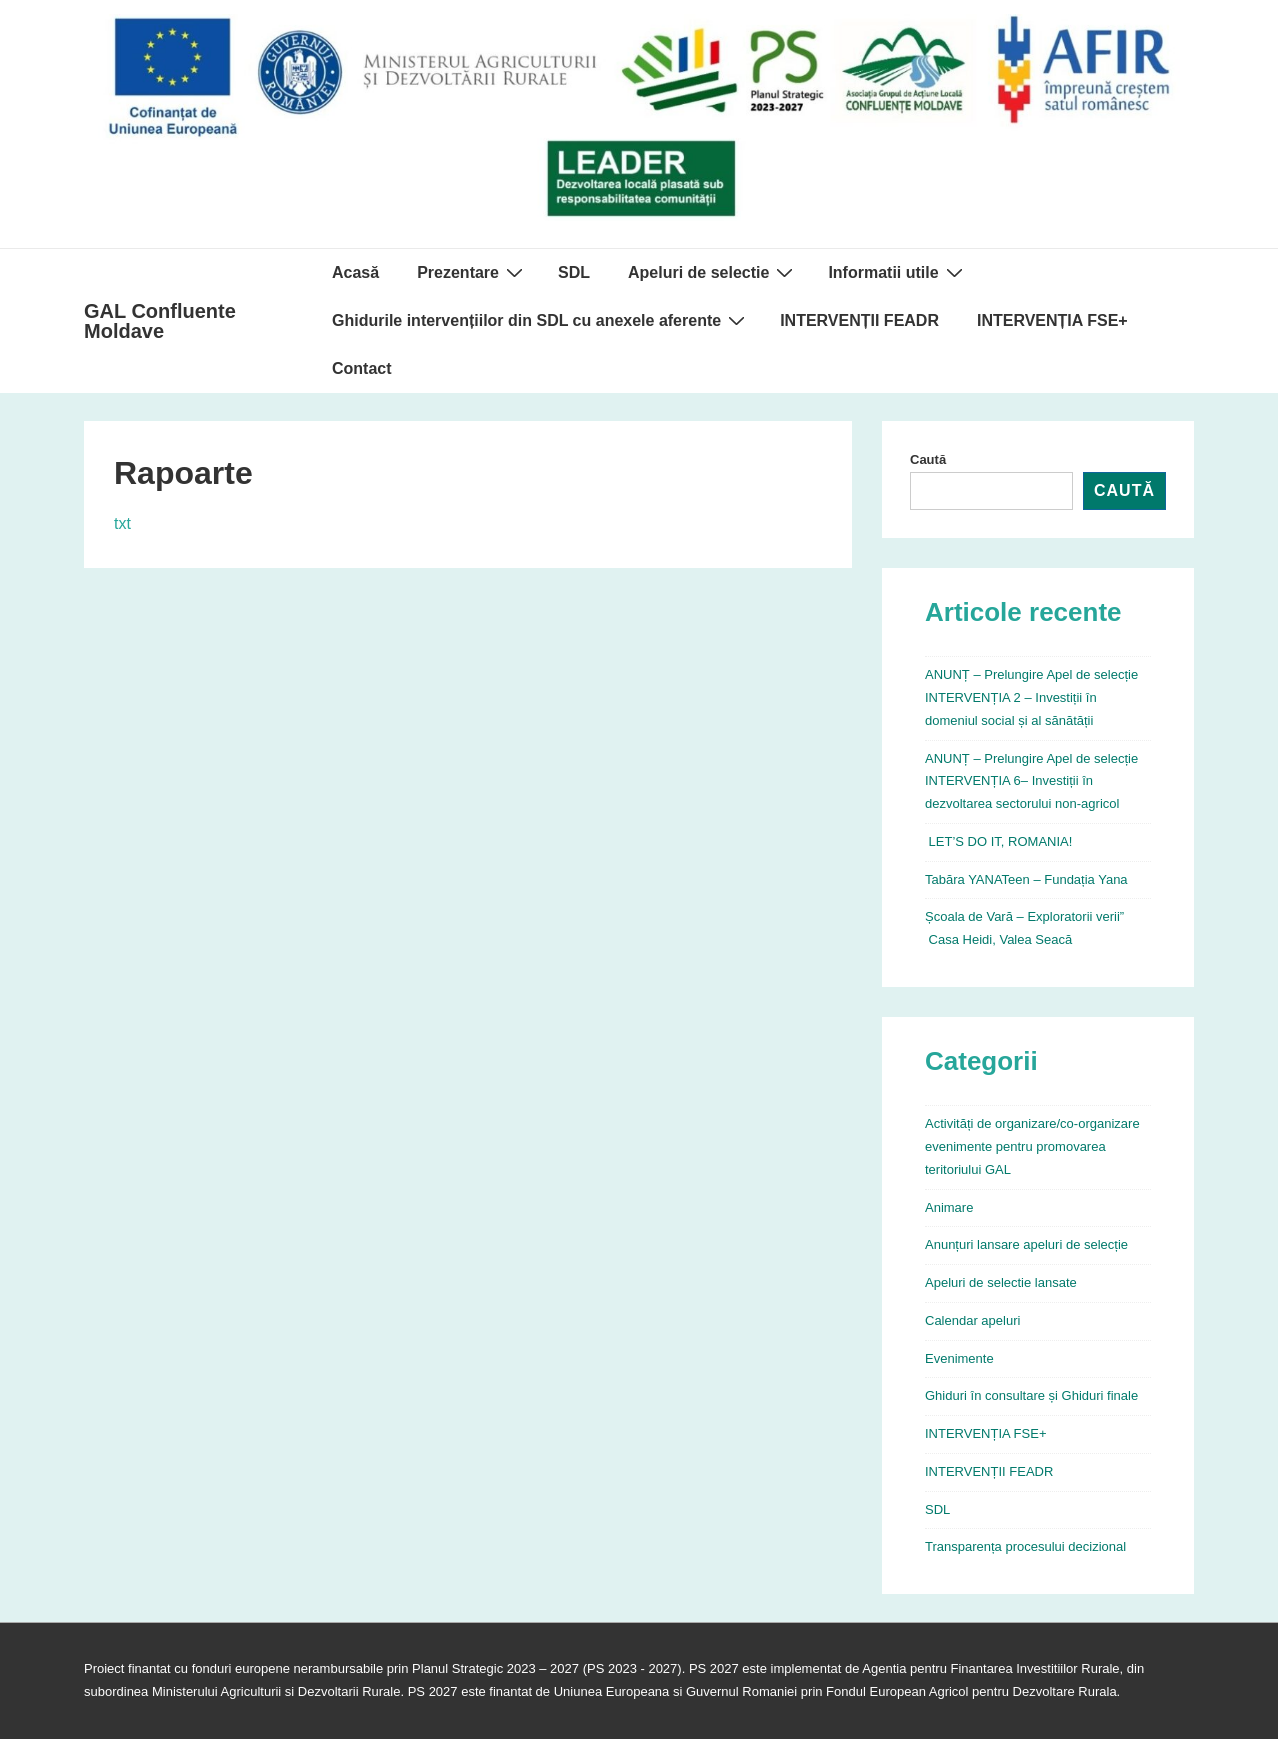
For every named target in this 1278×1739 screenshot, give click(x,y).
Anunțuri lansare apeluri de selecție (1026, 1244)
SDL (574, 272)
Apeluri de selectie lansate (1001, 1282)
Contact (362, 368)
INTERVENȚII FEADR (859, 320)
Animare (949, 1207)
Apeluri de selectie (713, 272)
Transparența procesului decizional (1025, 1546)
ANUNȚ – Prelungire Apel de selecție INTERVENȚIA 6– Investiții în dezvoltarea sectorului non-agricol (1031, 781)
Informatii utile (897, 272)
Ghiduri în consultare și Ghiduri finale (1031, 1395)
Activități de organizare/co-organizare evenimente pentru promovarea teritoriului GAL (1032, 1146)
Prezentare (472, 272)
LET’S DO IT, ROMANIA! (998, 841)
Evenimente (959, 1358)
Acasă (355, 272)
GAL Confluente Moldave (160, 321)
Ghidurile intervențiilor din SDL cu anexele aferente (541, 320)
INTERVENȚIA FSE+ (1052, 320)
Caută (928, 459)
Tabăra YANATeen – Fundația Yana (1026, 879)
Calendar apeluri (972, 1320)
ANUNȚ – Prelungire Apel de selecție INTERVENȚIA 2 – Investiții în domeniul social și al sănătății (1031, 697)
